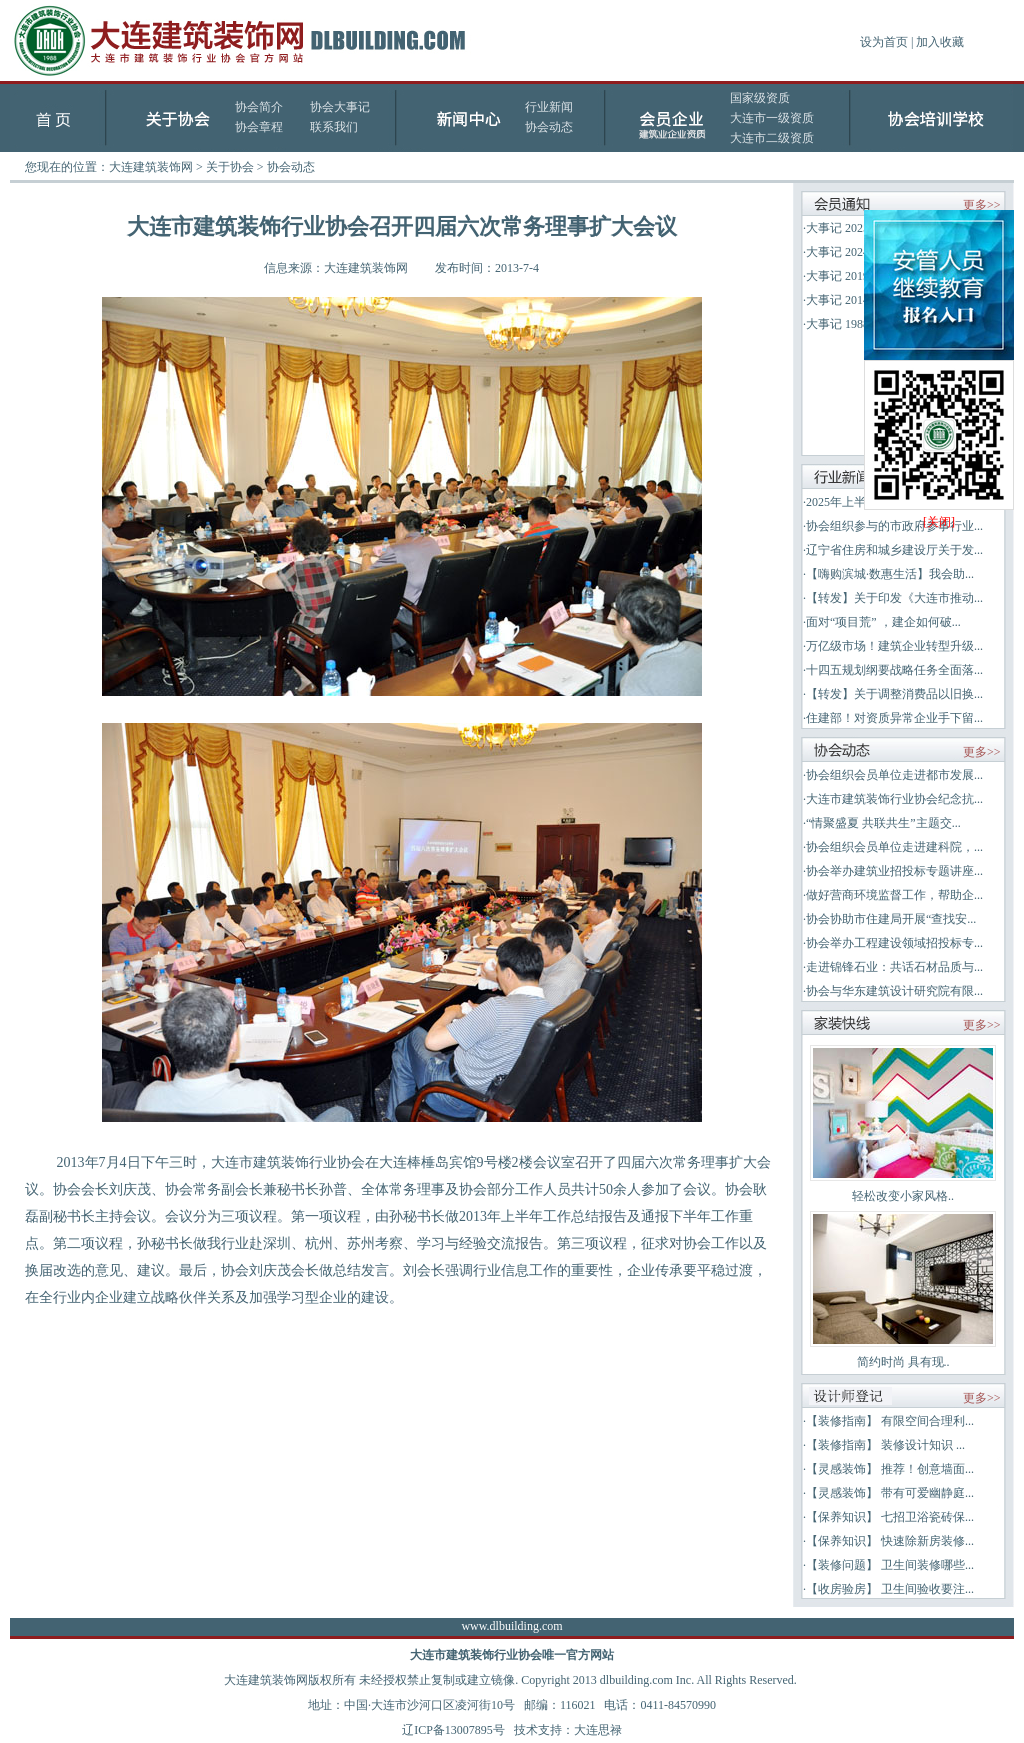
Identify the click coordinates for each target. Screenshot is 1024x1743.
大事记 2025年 (843, 228)
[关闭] (939, 522)
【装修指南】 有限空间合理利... (890, 1421)
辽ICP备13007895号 (453, 1730)
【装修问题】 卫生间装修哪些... (890, 1565)
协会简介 (259, 107)
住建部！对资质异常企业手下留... (894, 718)
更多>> (982, 205)
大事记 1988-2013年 (857, 324)
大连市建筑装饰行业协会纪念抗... (894, 799)
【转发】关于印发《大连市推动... (894, 598)
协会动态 (549, 127)
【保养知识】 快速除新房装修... (890, 1541)
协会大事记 (340, 107)
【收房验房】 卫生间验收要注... (890, 1589)
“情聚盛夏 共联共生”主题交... (883, 823)
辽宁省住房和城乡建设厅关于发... (894, 550)
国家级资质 (760, 98)
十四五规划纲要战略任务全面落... (894, 670)
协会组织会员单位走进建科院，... (894, 847)
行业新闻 (549, 107)
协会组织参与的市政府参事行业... (894, 526)
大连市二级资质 (772, 138)
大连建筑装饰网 (151, 167)
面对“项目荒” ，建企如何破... (883, 622)
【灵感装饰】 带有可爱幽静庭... (890, 1493)
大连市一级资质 (772, 118)
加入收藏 (940, 42)
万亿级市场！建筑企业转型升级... (894, 646)
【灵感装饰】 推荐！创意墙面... (890, 1469)
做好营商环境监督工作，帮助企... (894, 895)
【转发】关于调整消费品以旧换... (894, 694)
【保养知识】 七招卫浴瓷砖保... (890, 1517)
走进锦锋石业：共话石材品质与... (894, 967)
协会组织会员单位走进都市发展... (894, 775)
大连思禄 (598, 1730)
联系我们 (334, 127)
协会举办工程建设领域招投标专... (894, 943)
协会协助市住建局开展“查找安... (891, 919)
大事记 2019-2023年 (857, 276)
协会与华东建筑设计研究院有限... (894, 991)
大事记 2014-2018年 (857, 300)
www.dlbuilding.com (511, 1626)
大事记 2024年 (843, 252)
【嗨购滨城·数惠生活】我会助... (890, 574)
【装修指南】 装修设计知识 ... (885, 1445)
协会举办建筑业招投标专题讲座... (894, 871)
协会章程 (259, 127)
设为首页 (884, 42)
